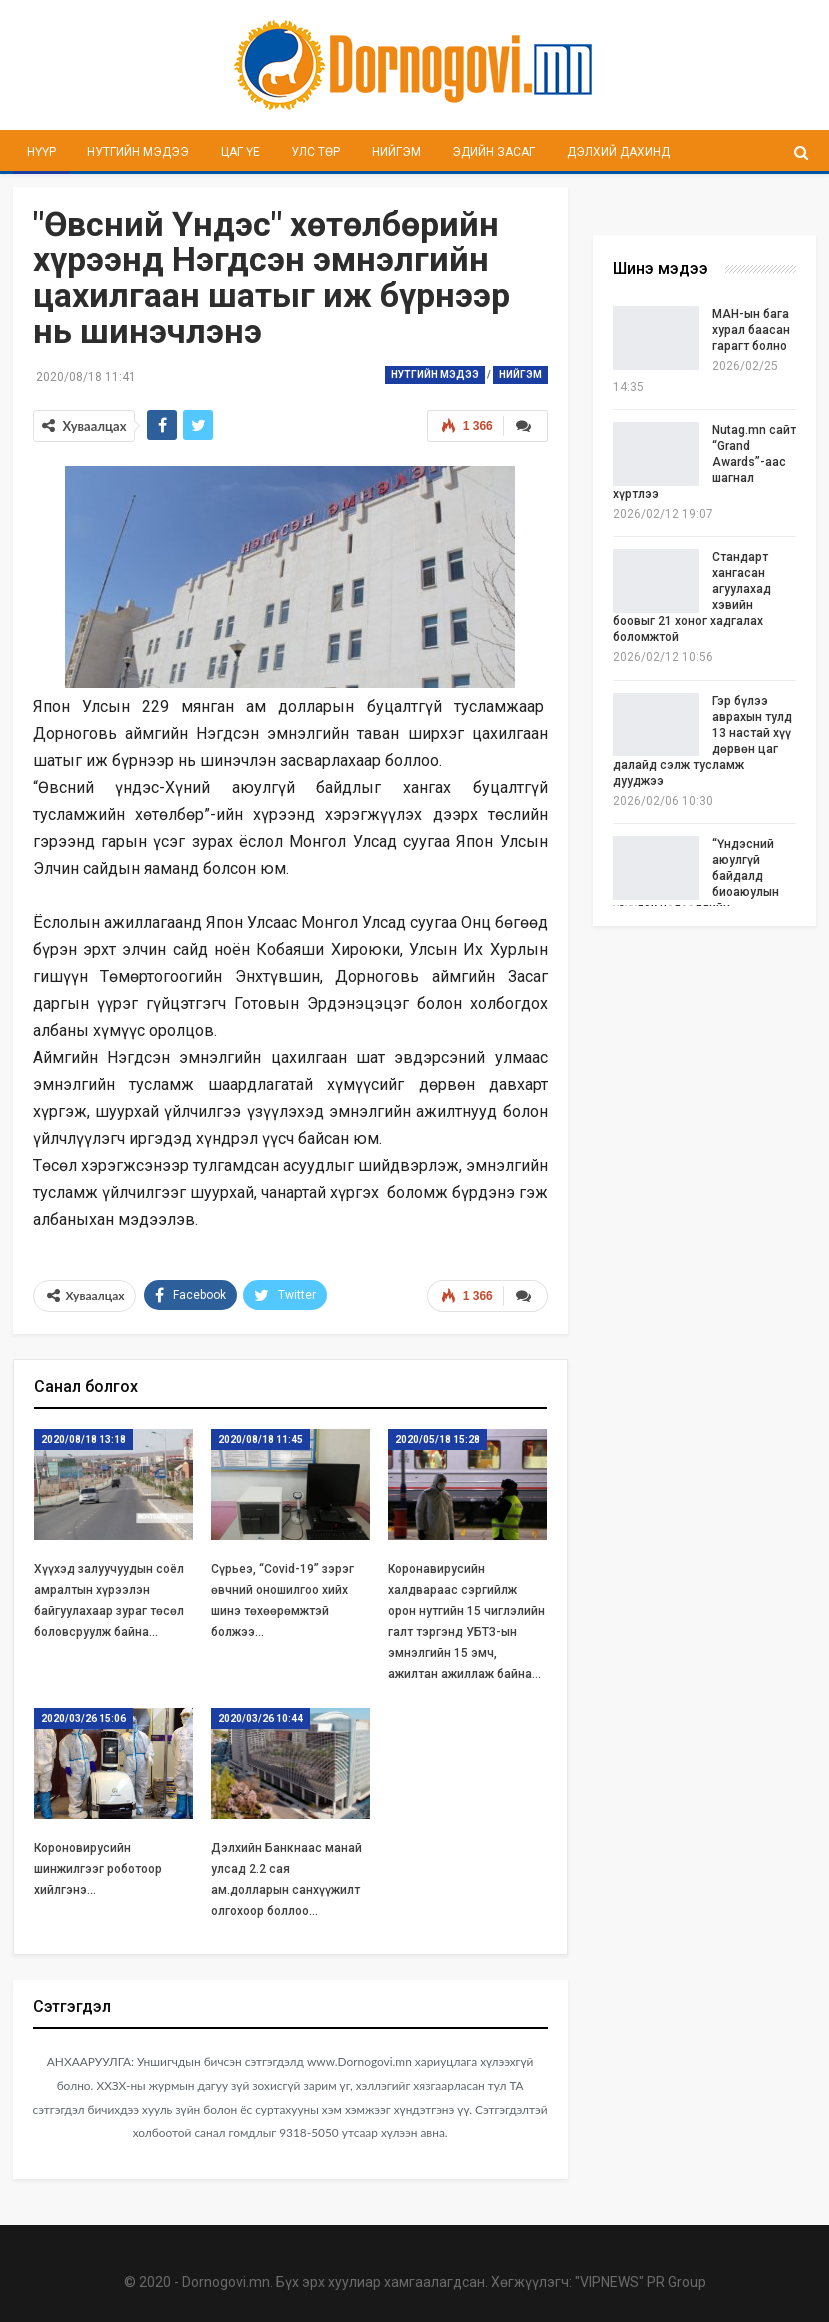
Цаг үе (240, 152)
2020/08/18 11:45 (260, 1439)
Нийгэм (396, 152)
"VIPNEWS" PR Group (640, 2282)
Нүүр (41, 152)
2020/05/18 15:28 (437, 1439)
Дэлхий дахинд (618, 152)
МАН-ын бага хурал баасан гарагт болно (751, 330)
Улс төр (315, 152)
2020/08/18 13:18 (83, 1439)
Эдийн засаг (493, 152)
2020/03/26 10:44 (260, 1719)
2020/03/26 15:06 (83, 1719)
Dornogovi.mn (226, 2282)
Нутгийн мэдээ (138, 152)
